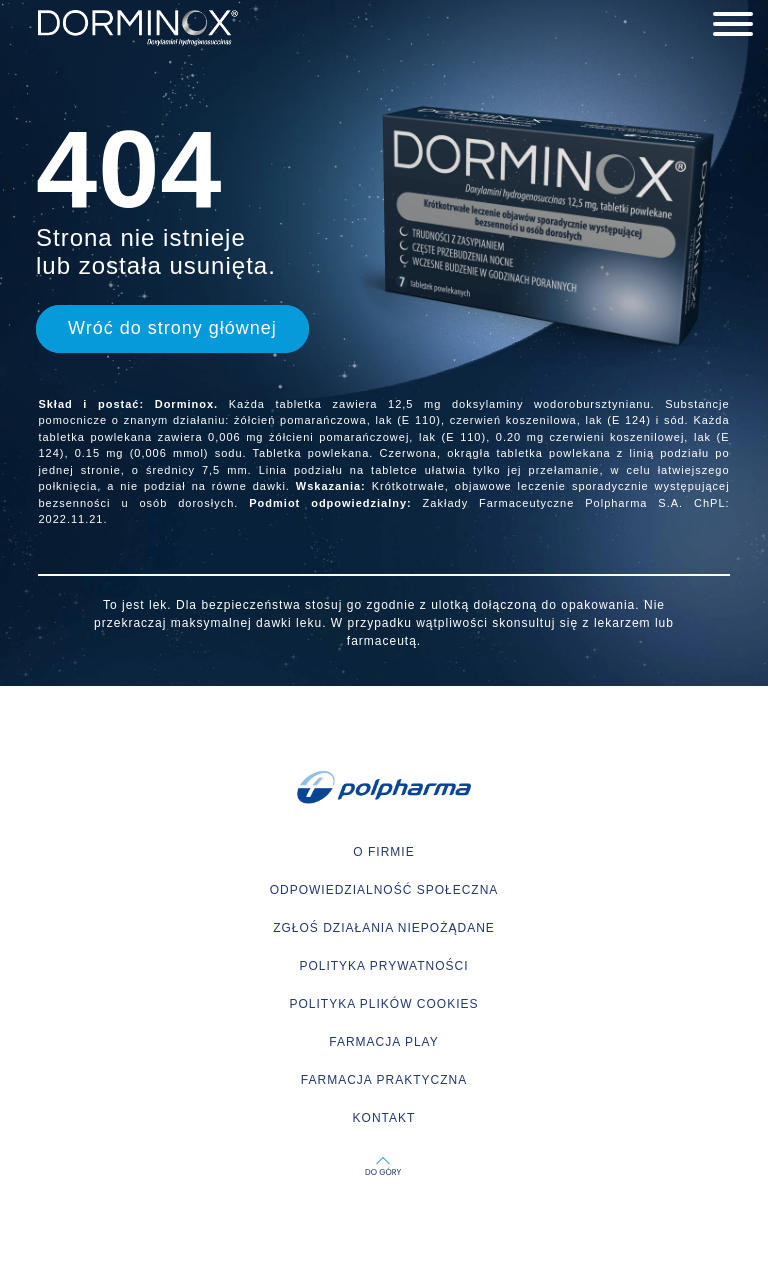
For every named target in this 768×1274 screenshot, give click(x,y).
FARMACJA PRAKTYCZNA (384, 1080)
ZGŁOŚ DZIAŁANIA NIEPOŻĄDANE (384, 928)
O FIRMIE (383, 852)
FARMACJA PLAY (383, 1042)
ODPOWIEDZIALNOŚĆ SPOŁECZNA (384, 890)
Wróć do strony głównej (172, 328)
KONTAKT (384, 1118)
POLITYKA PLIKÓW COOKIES (383, 1004)
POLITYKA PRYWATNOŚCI (383, 966)
